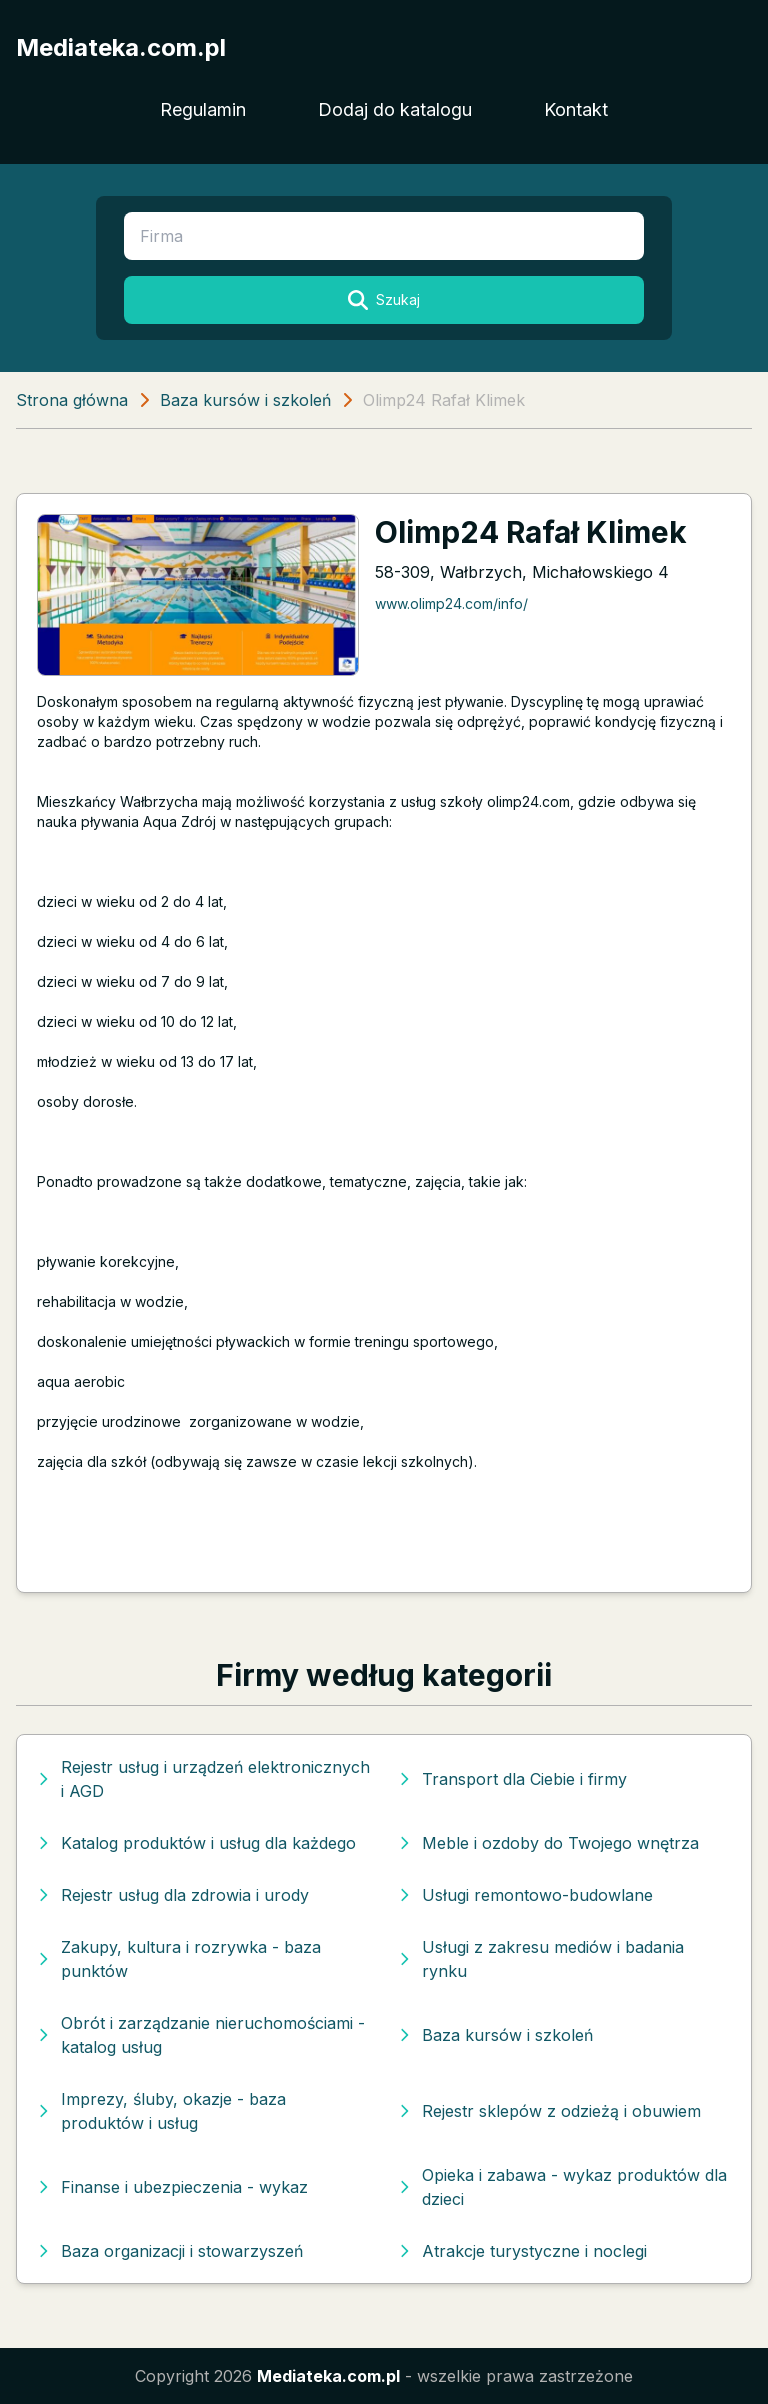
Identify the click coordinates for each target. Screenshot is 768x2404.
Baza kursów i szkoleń (245, 400)
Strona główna (72, 400)
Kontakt (576, 109)
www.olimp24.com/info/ (451, 603)
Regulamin (203, 109)
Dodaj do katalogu (395, 109)
